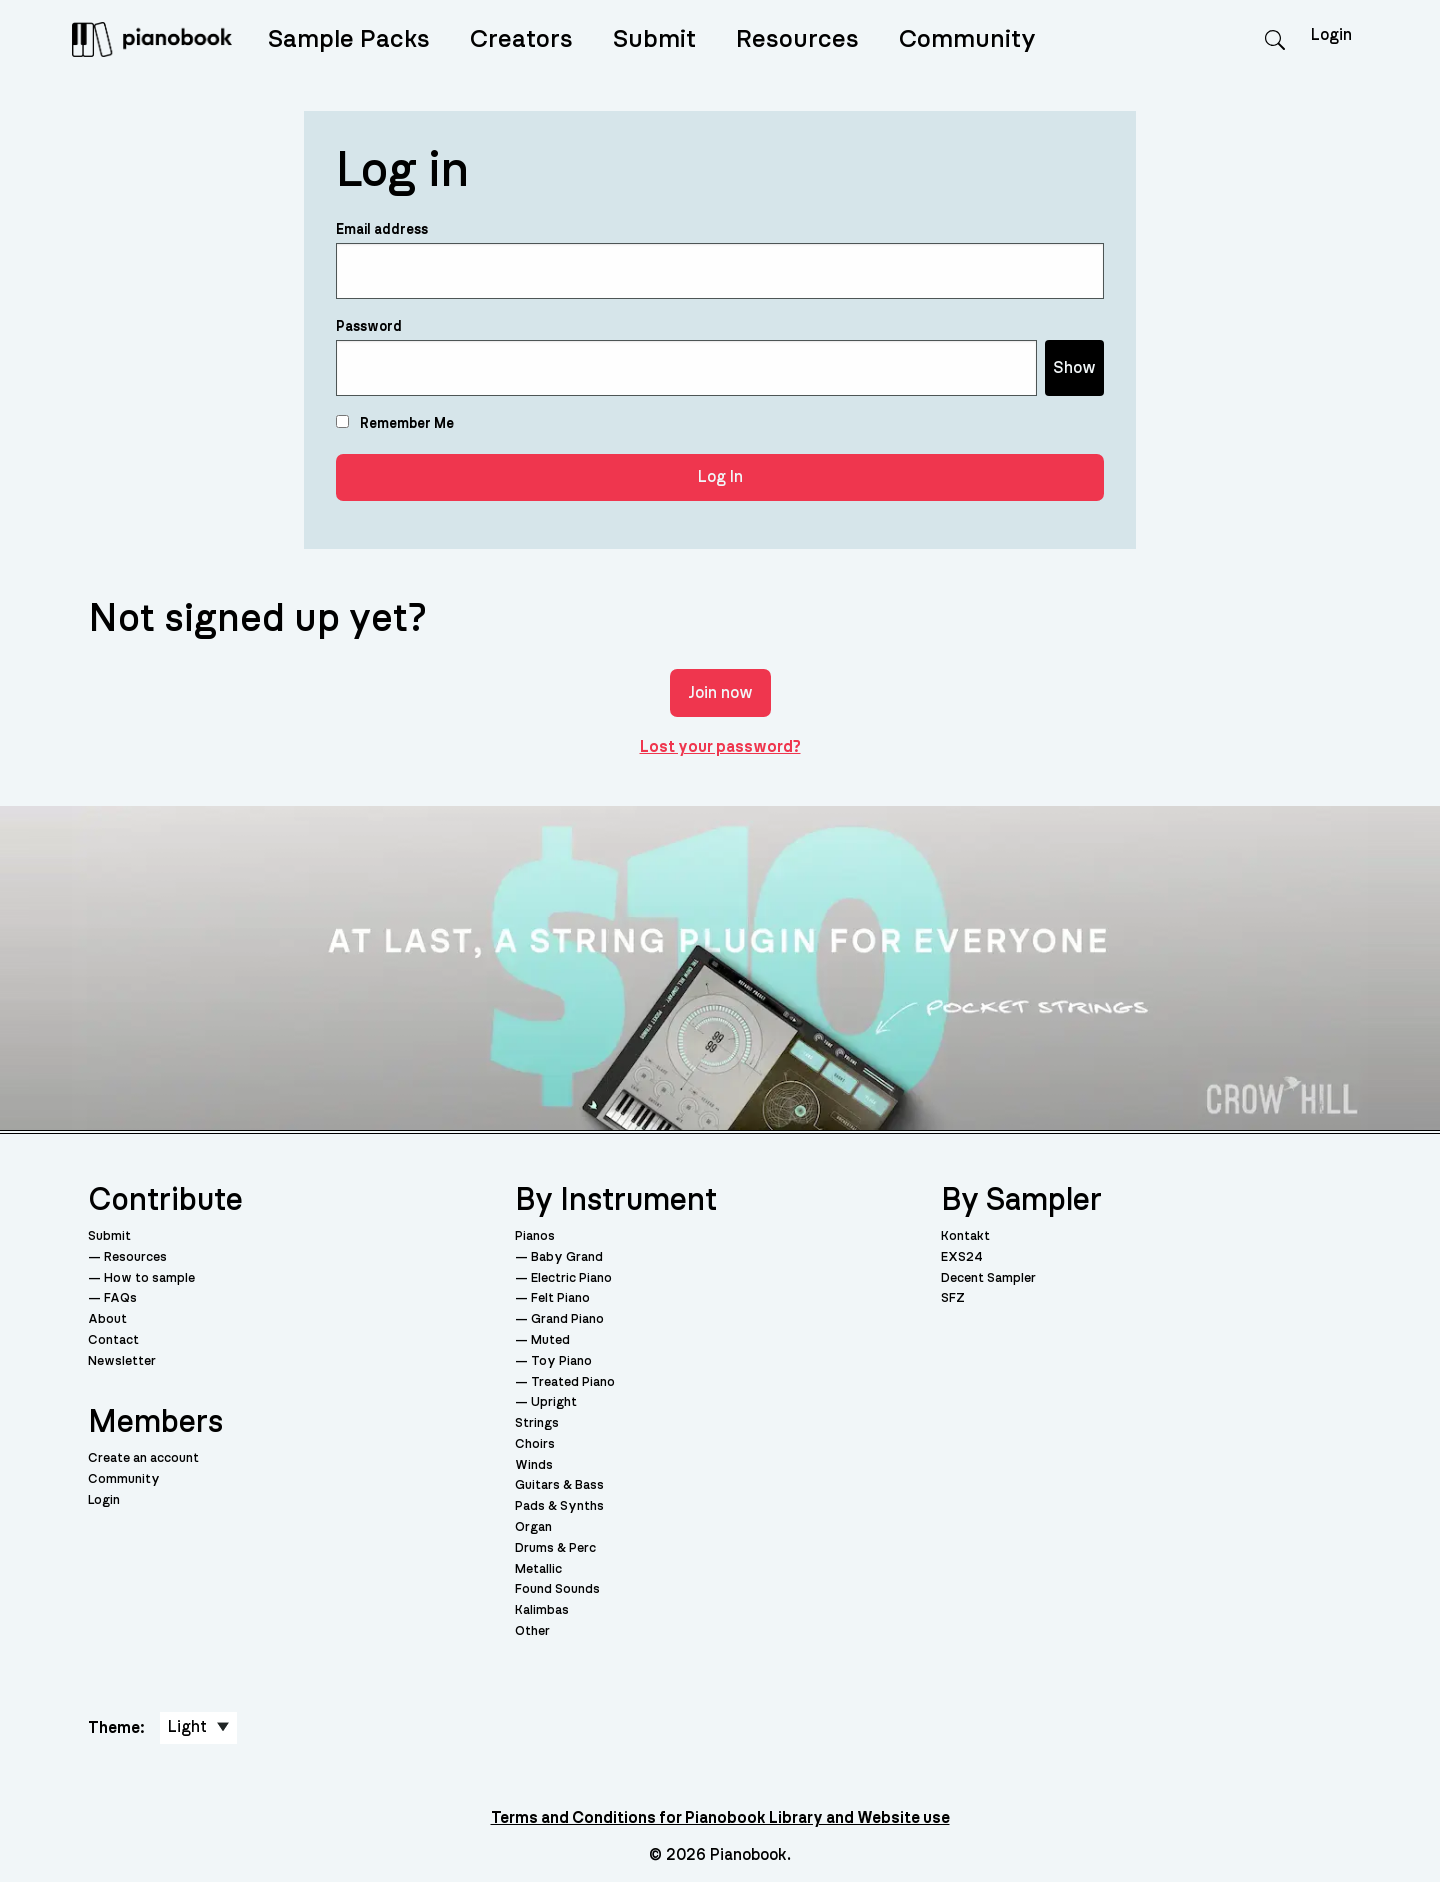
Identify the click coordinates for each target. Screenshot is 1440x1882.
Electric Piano (571, 1278)
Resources (797, 39)
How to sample (149, 1278)
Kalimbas (542, 1610)
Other (532, 1631)
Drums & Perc (555, 1548)
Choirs (535, 1444)
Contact (113, 1340)
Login (104, 1500)
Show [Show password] (1074, 368)
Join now (720, 693)
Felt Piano (560, 1298)
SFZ (953, 1298)
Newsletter (122, 1361)
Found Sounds (557, 1589)
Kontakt (965, 1236)
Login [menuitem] (1331, 35)
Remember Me (395, 423)
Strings (537, 1423)
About (107, 1319)
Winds (534, 1465)
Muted (550, 1340)
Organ (533, 1527)
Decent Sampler (988, 1278)
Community (967, 39)
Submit (654, 39)
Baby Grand (567, 1257)
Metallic (538, 1569)
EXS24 (962, 1257)
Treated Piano (573, 1382)
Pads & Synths (559, 1506)
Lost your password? (720, 747)
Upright (554, 1402)
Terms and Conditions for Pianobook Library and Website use (720, 1818)
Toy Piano (561, 1361)
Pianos (535, 1236)
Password (369, 327)
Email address (382, 230)
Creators (521, 39)
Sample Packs (349, 39)
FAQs (120, 1298)
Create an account (143, 1458)
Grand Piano (567, 1319)
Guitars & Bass (559, 1485)
